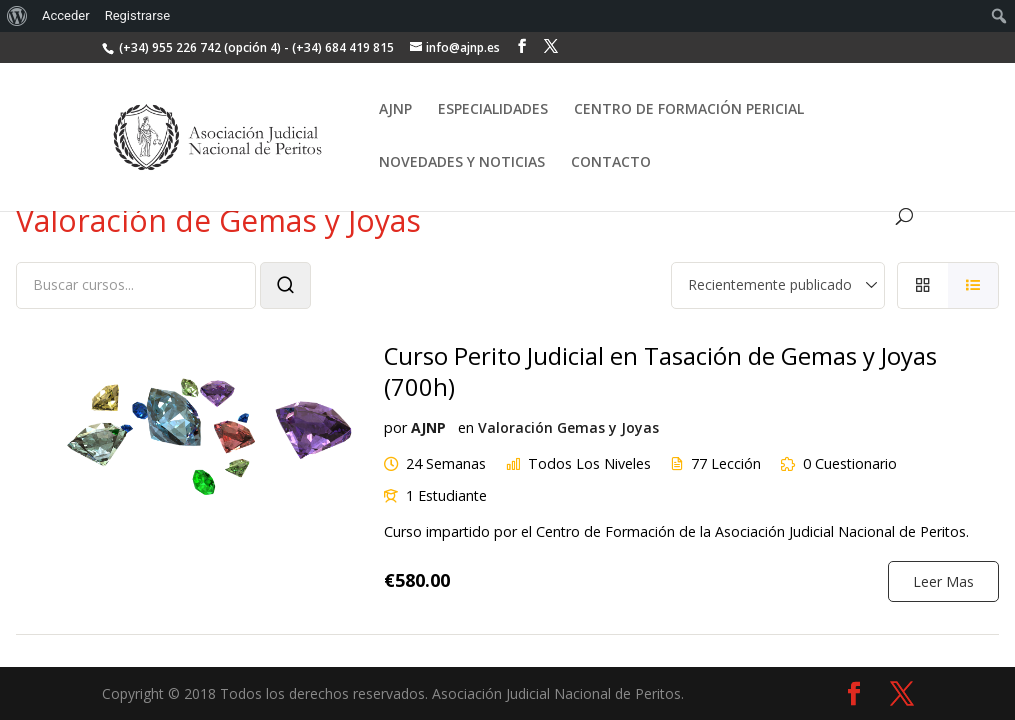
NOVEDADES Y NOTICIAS (462, 163)
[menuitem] (17, 16)
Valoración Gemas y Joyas (567, 426)
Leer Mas (943, 578)
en (465, 426)
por (395, 426)
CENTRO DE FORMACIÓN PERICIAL (689, 110)
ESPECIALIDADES (493, 110)
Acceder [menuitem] (66, 15)
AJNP (395, 110)
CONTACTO (611, 163)
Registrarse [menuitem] (138, 15)
